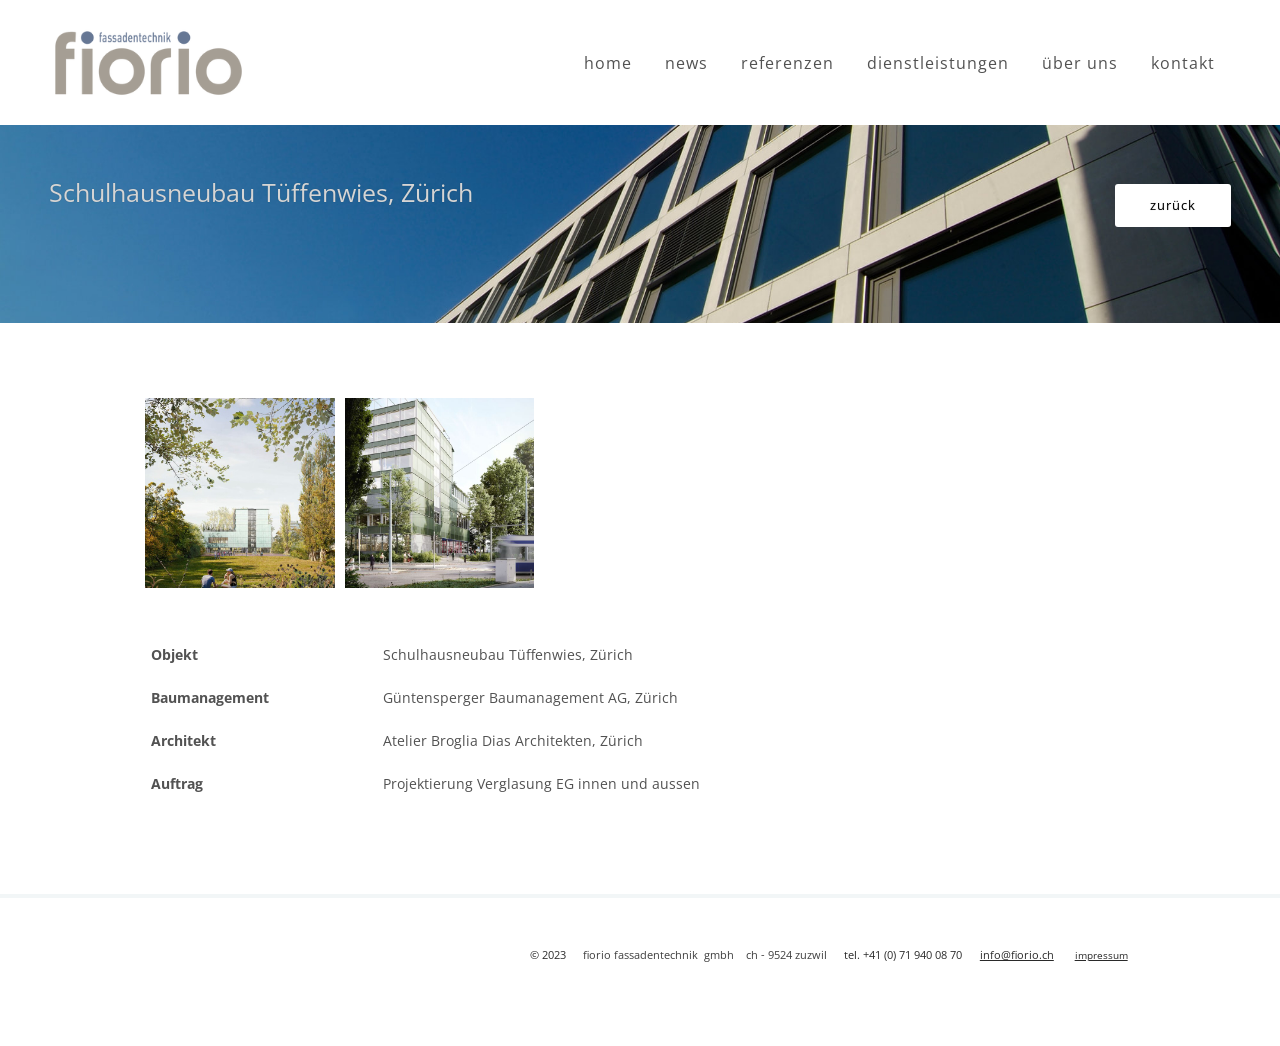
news (686, 63)
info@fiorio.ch (1017, 954)
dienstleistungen (938, 63)
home (608, 63)
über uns (1080, 63)
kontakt (1183, 63)
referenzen (787, 63)
